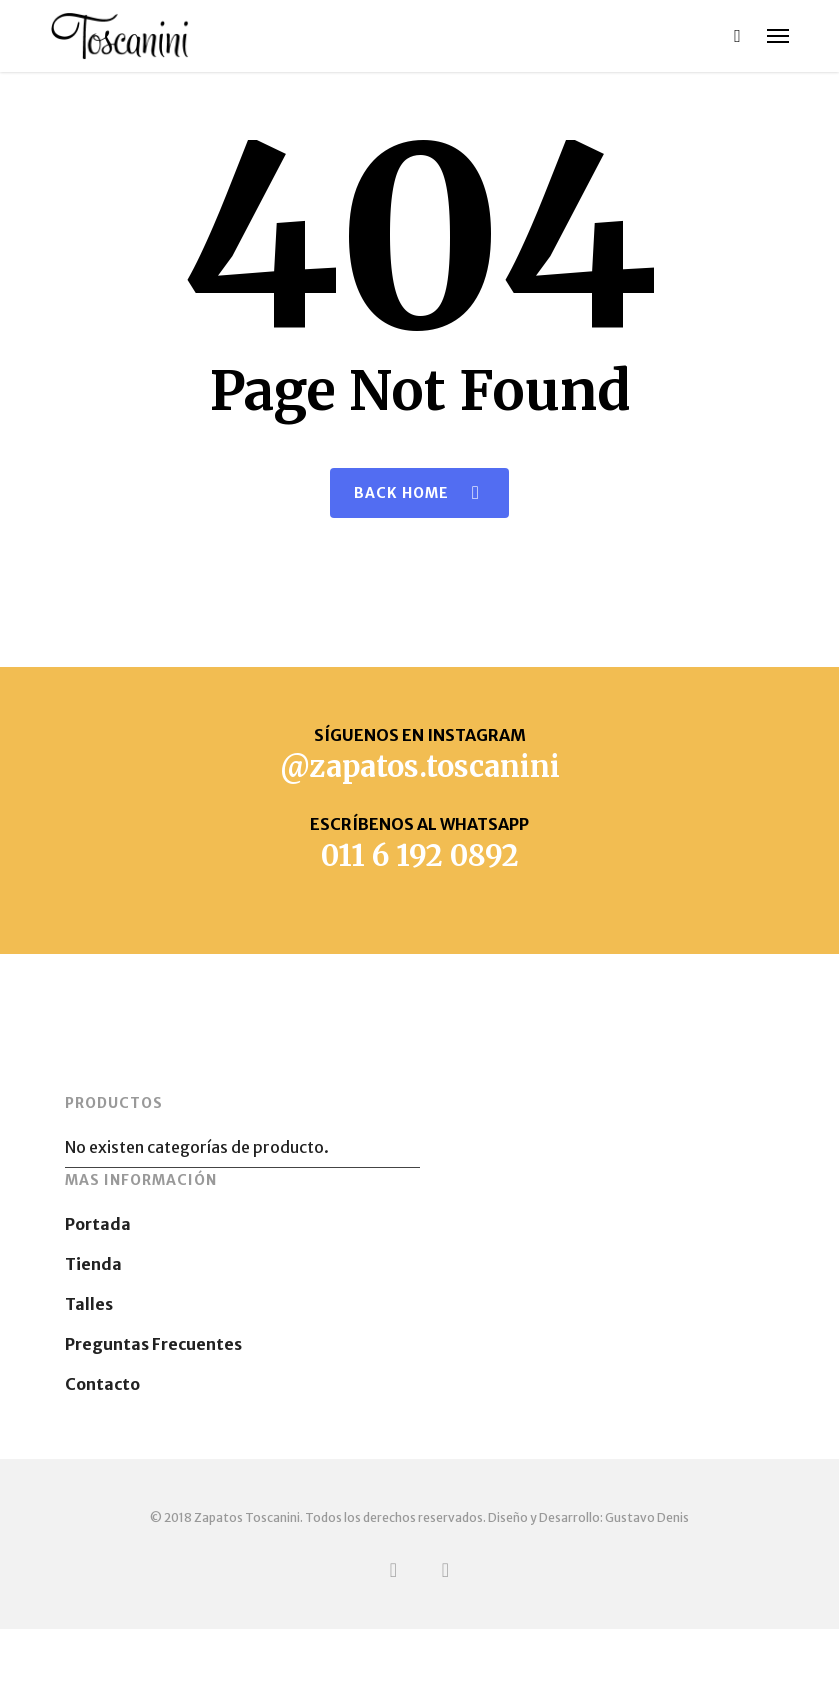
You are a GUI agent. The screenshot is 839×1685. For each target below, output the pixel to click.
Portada (98, 1224)
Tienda (93, 1264)
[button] (778, 36)
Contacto (102, 1384)
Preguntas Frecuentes (153, 1344)
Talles (89, 1304)
